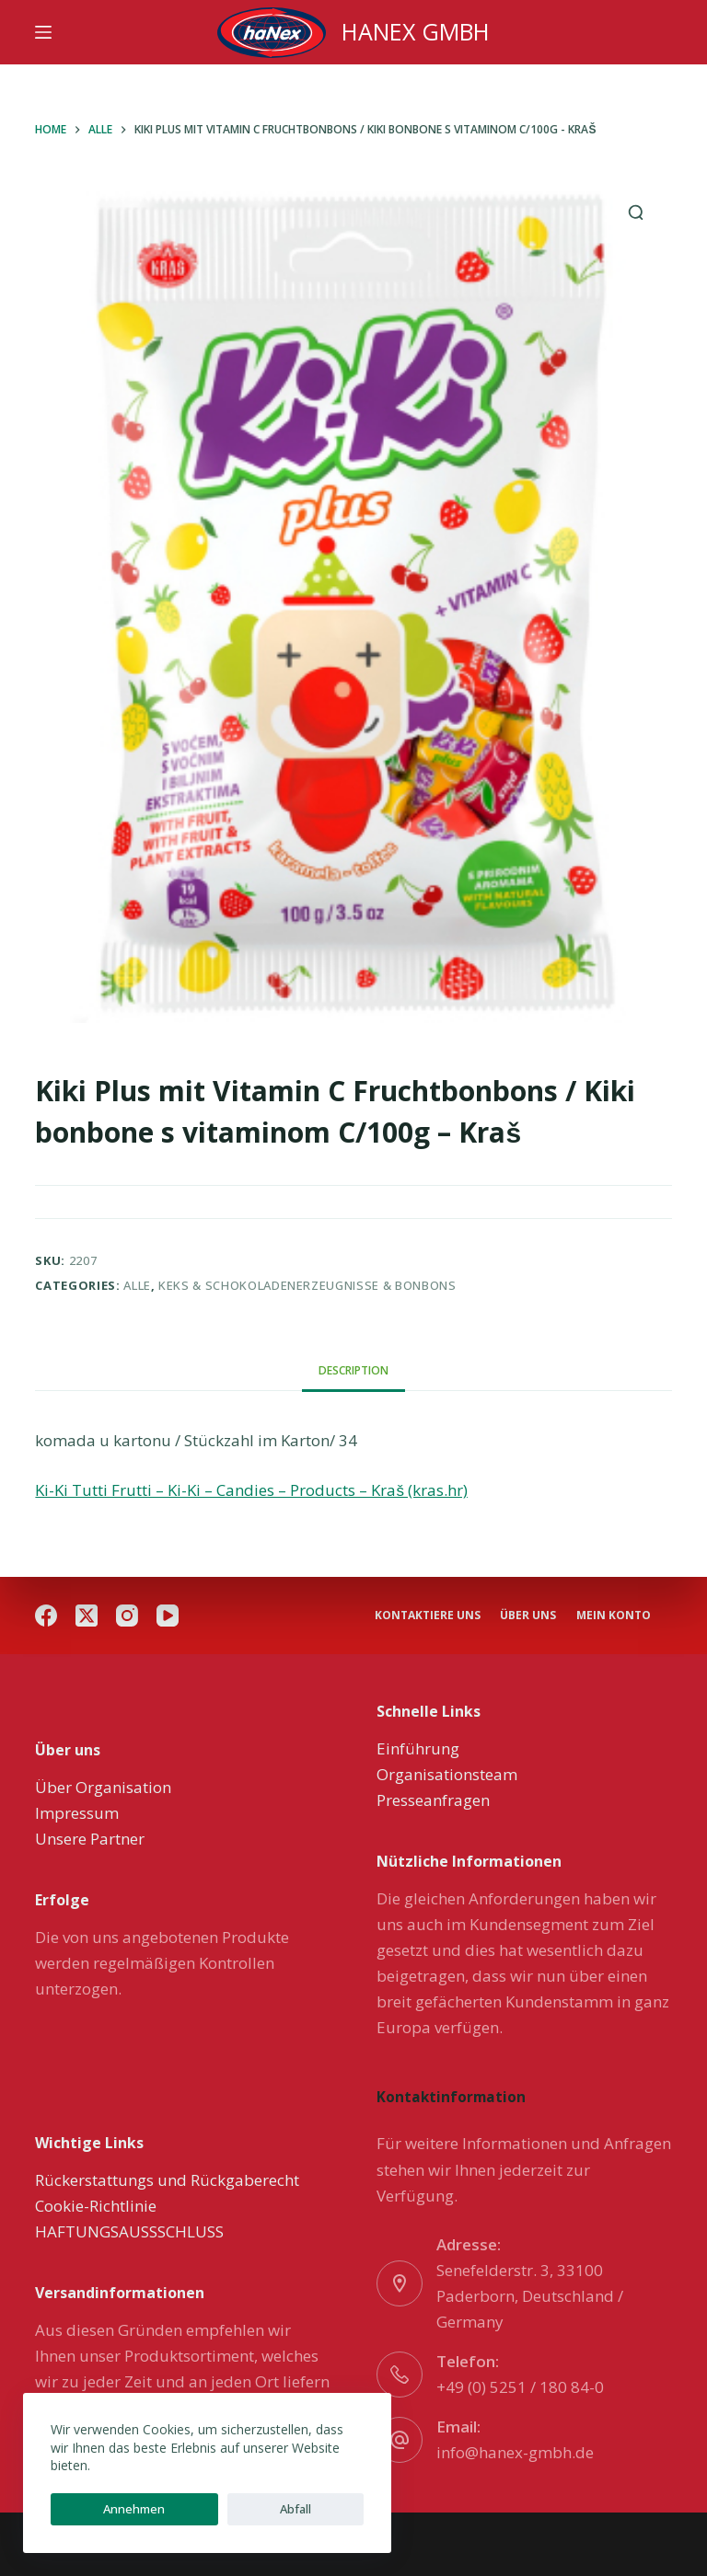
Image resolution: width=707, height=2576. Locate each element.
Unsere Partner (90, 1838)
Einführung (418, 1748)
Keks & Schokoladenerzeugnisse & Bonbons (307, 1285)
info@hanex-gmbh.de (515, 2452)
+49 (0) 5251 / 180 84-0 (520, 2387)
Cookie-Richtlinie (95, 2205)
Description (353, 1370)
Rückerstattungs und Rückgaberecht (167, 2180)
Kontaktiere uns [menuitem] (429, 1593)
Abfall (192, 2509)
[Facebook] (46, 1606)
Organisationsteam (447, 1774)
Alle (137, 1285)
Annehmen (100, 2509)
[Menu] (43, 32)
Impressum (77, 1812)
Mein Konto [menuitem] (414, 1619)
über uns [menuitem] (621, 1593)
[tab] (353, 1370)
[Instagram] (127, 1606)
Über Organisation (103, 1787)
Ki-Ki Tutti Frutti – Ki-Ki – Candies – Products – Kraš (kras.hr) (251, 1490)
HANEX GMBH (416, 31)
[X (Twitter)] (86, 1606)
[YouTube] (167, 1606)
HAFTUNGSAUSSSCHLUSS (129, 2231)
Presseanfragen (433, 1800)
